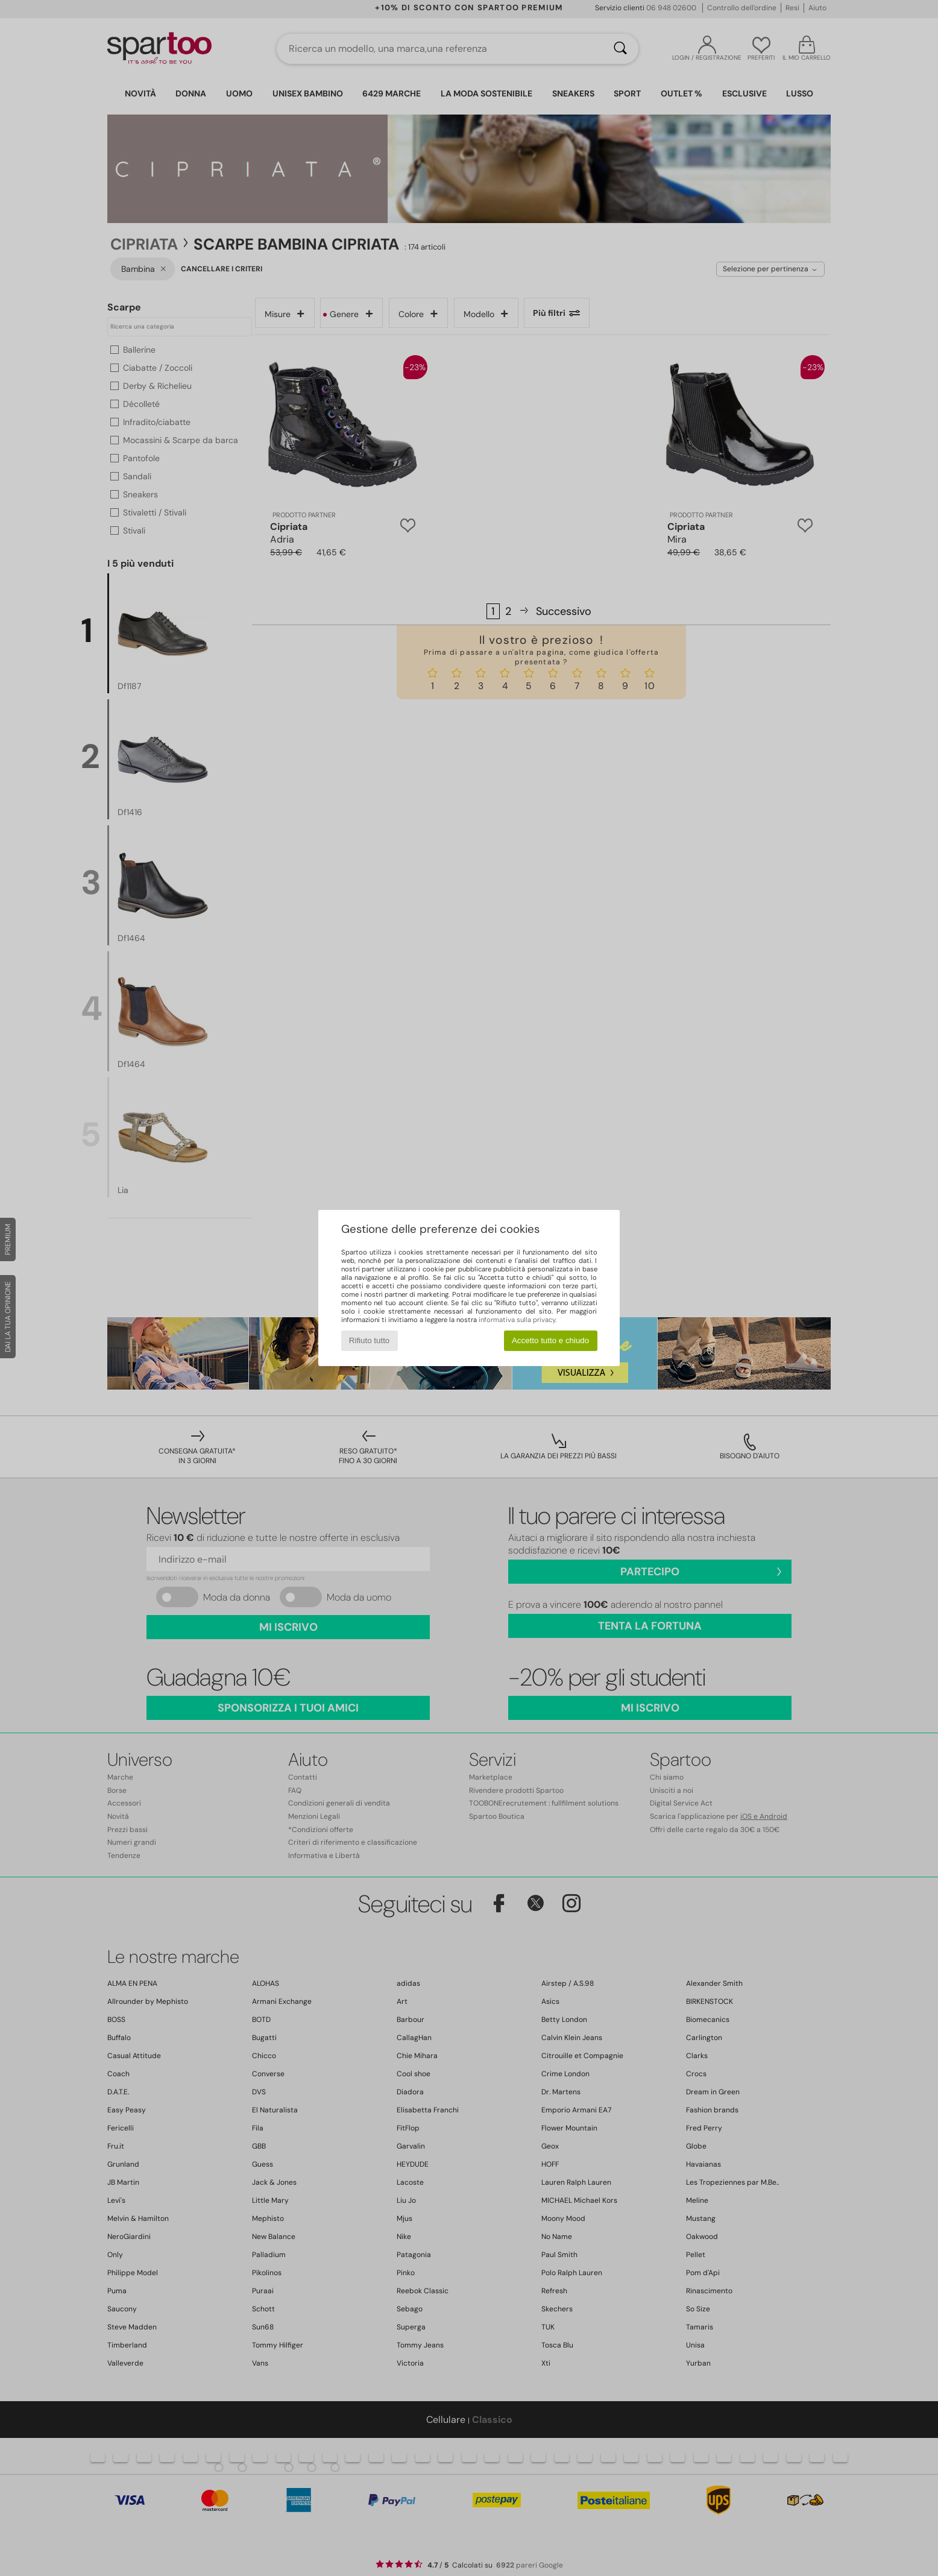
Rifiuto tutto (369, 1340)
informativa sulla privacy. (517, 1319)
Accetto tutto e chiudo (550, 1340)
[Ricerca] (620, 49)
